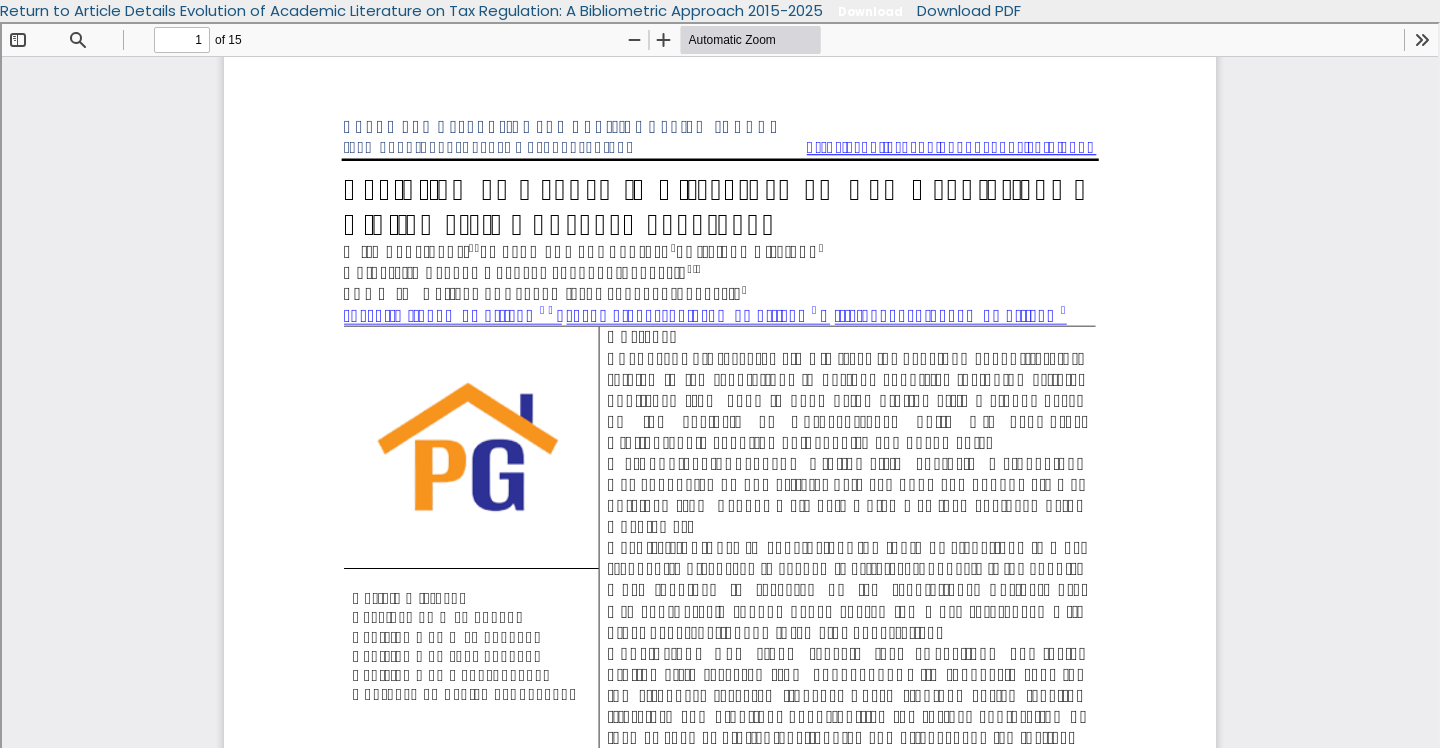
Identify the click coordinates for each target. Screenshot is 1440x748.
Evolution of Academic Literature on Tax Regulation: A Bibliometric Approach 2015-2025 (503, 10)
